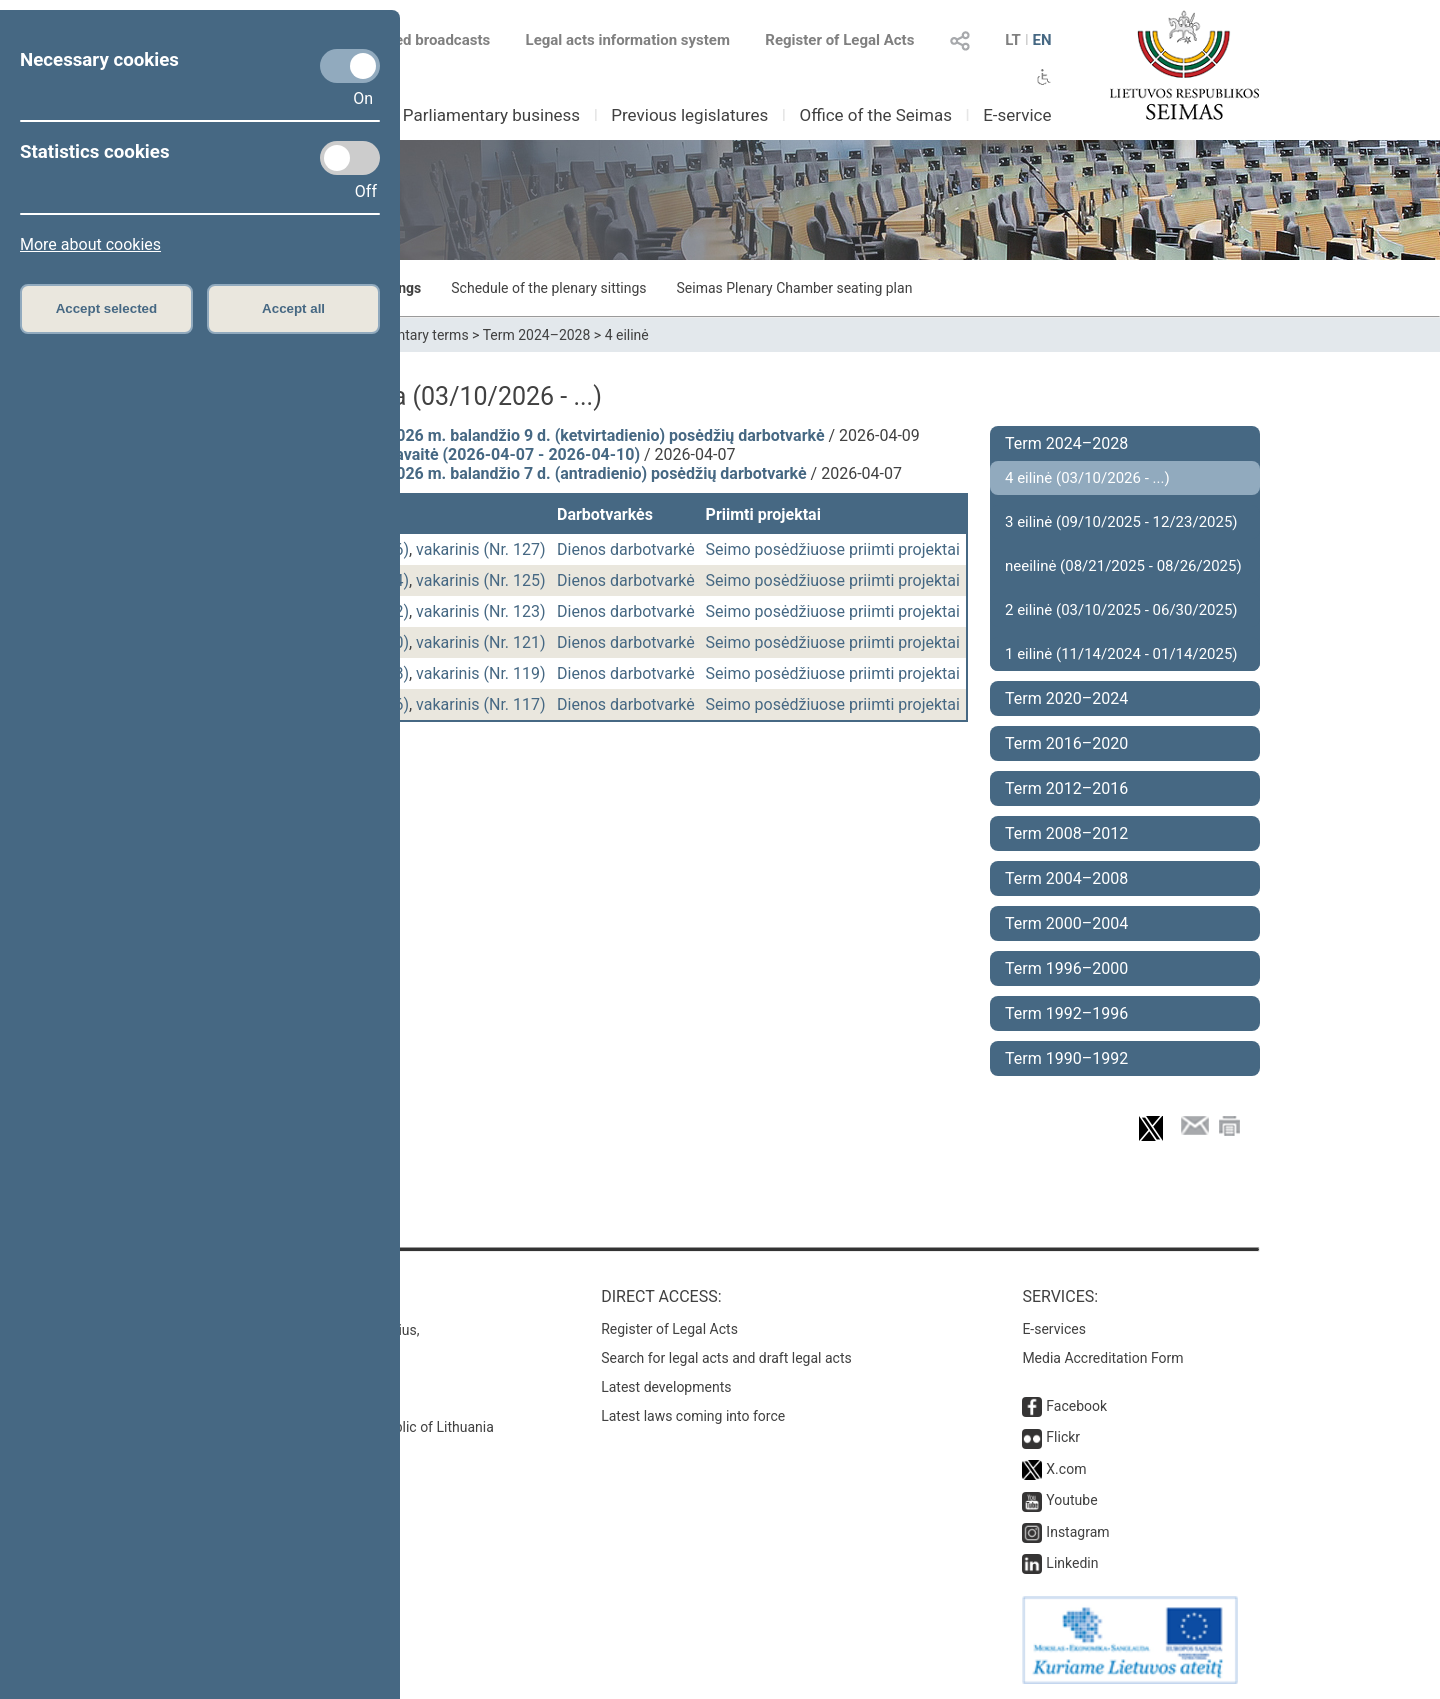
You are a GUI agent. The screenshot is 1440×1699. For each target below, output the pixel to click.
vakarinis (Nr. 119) (481, 673)
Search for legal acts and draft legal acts (726, 1358)
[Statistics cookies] (350, 158)
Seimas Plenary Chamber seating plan (795, 288)
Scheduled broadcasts (403, 40)
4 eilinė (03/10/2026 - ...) (1087, 478)
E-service (1017, 115)
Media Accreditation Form (1102, 1358)
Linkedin (1072, 1563)
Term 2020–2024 (1066, 698)
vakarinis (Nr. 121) (481, 642)
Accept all (293, 308)
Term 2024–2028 (537, 335)
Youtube (1071, 1500)
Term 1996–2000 (1066, 968)
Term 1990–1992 (1066, 1058)
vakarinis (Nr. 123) (481, 611)
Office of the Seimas (875, 115)
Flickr (1063, 1437)
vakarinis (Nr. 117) (481, 704)
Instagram (1077, 1532)
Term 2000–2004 (1066, 923)
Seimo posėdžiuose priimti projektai (833, 549)
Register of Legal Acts (839, 40)
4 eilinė (627, 335)
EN (1041, 40)
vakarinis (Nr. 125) (481, 580)
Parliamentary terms (405, 335)
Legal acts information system (628, 40)
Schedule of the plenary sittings (548, 288)
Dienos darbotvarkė (626, 549)
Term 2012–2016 (1066, 788)
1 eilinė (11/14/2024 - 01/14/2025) (1121, 654)
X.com (1066, 1469)
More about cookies (90, 244)
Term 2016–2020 (1066, 743)
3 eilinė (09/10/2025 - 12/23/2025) (1121, 522)
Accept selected (107, 308)
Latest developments (666, 1387)
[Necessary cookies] (350, 66)
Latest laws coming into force (693, 1416)
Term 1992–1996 (1066, 1013)
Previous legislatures (689, 115)
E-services (1054, 1329)
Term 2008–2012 (1066, 833)
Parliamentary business (491, 115)
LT (1013, 40)
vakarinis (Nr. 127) (481, 549)
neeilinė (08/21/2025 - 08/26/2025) (1123, 566)
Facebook (1076, 1406)
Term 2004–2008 (1066, 878)
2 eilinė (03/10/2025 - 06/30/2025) (1121, 610)
